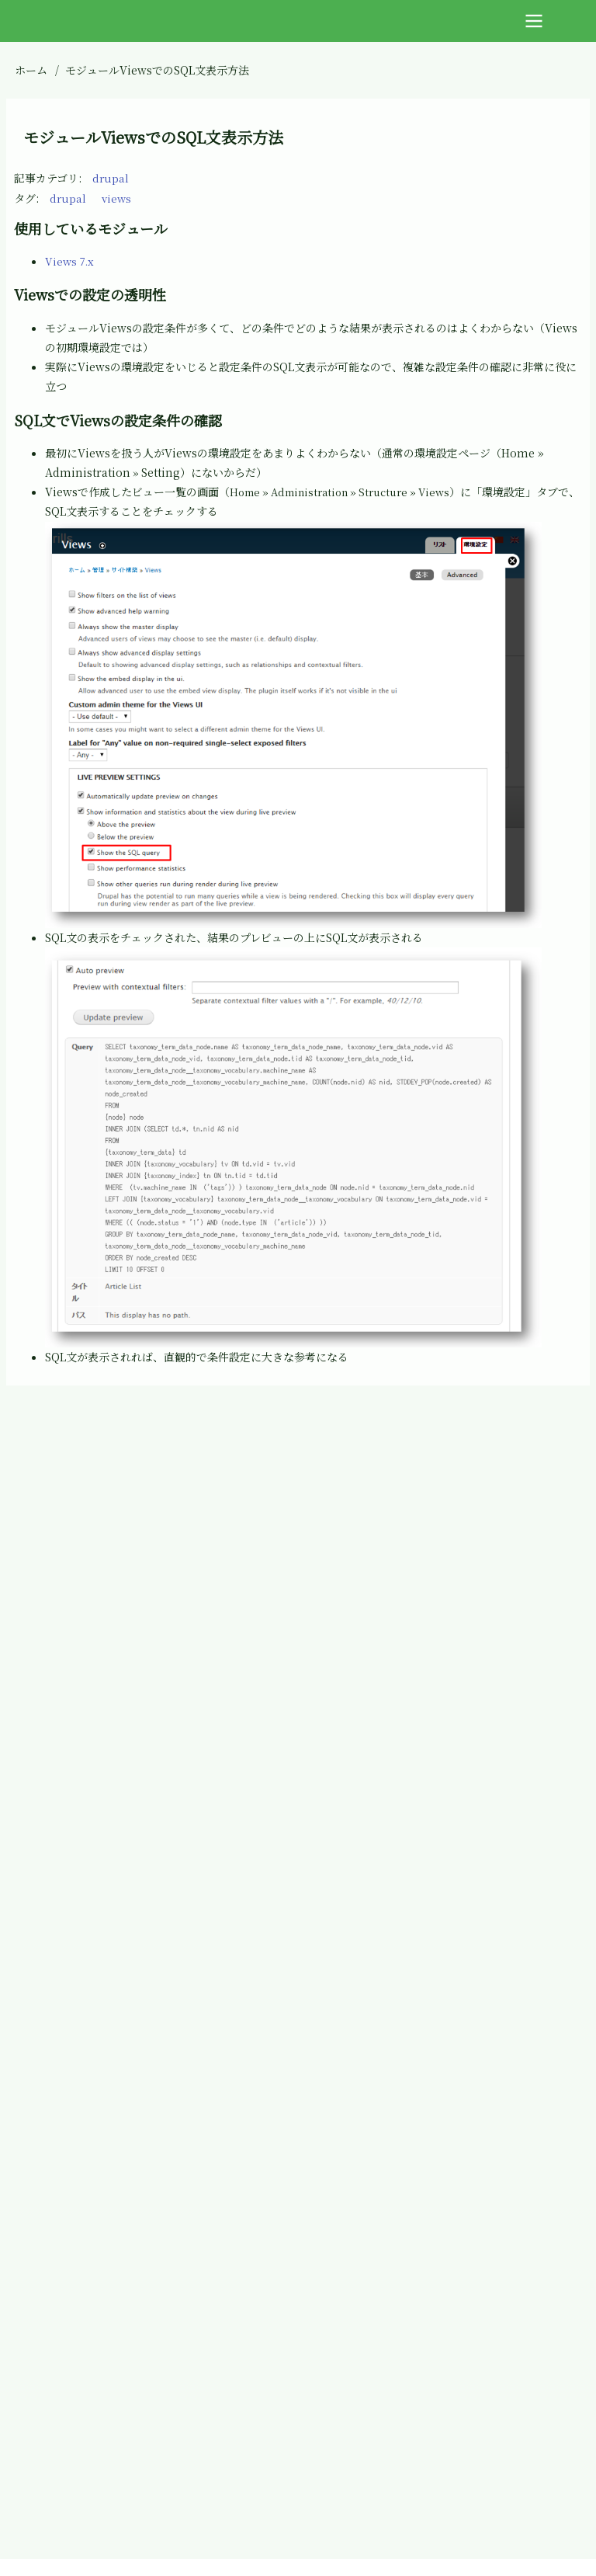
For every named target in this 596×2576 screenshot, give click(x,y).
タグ (25, 198)
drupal (111, 178)
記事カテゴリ (46, 178)
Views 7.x (70, 261)
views (117, 198)
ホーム (31, 70)
